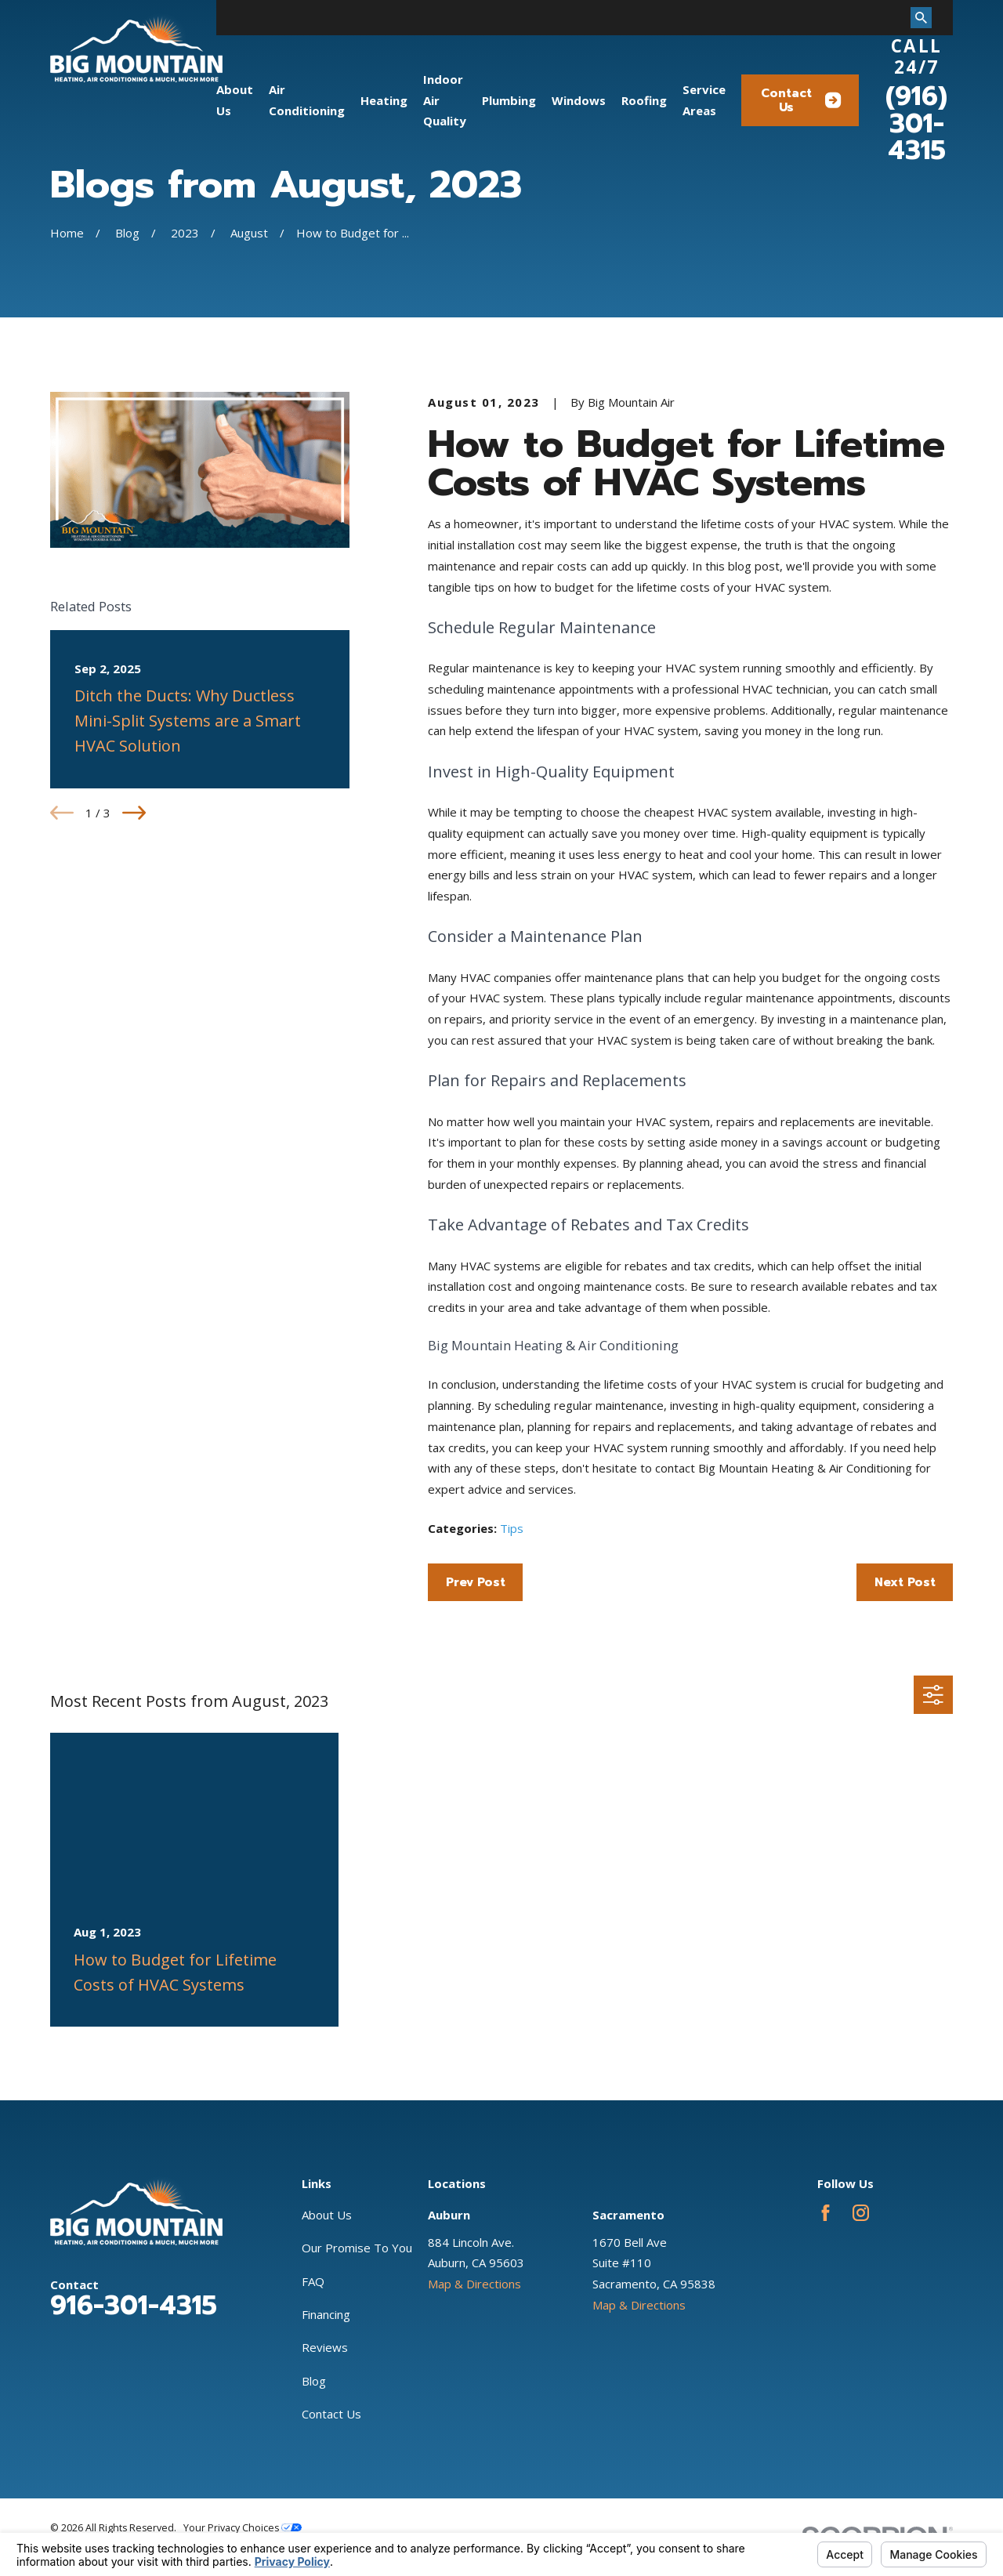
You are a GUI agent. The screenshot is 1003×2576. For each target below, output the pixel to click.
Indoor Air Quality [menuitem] (444, 100)
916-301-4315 (133, 2305)
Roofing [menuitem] (644, 100)
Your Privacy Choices (242, 2527)
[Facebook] (825, 2213)
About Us (327, 2215)
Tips (511, 1528)
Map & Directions (474, 2284)
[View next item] (134, 812)
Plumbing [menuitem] (509, 100)
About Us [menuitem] (234, 100)
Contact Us (801, 100)
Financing (326, 2314)
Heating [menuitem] (383, 100)
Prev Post (475, 1582)
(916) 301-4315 (916, 123)
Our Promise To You (357, 2247)
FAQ (313, 2281)
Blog (314, 2381)
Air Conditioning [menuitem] (307, 100)
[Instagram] (861, 2213)
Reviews (325, 2347)
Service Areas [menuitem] (704, 100)
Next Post (905, 1582)
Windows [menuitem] (579, 100)
